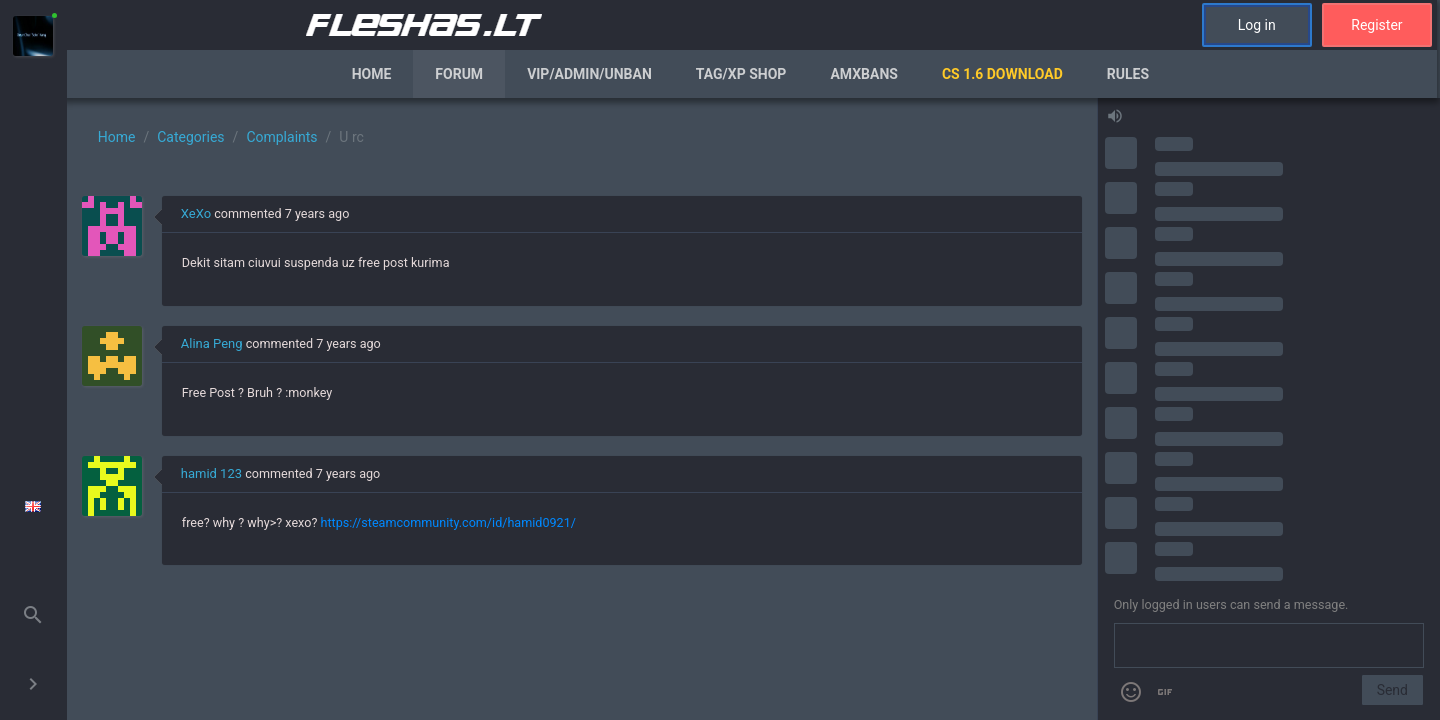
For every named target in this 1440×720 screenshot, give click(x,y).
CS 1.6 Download (1002, 74)
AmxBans (864, 74)
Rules (1128, 74)
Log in (1257, 25)
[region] (582, 409)
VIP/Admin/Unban (589, 74)
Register (1376, 25)
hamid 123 (211, 473)
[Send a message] (1269, 646)
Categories (190, 137)
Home (372, 74)
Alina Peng (212, 343)
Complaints (281, 137)
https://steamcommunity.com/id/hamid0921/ (447, 522)
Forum (459, 74)
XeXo (196, 213)
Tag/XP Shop (741, 74)
